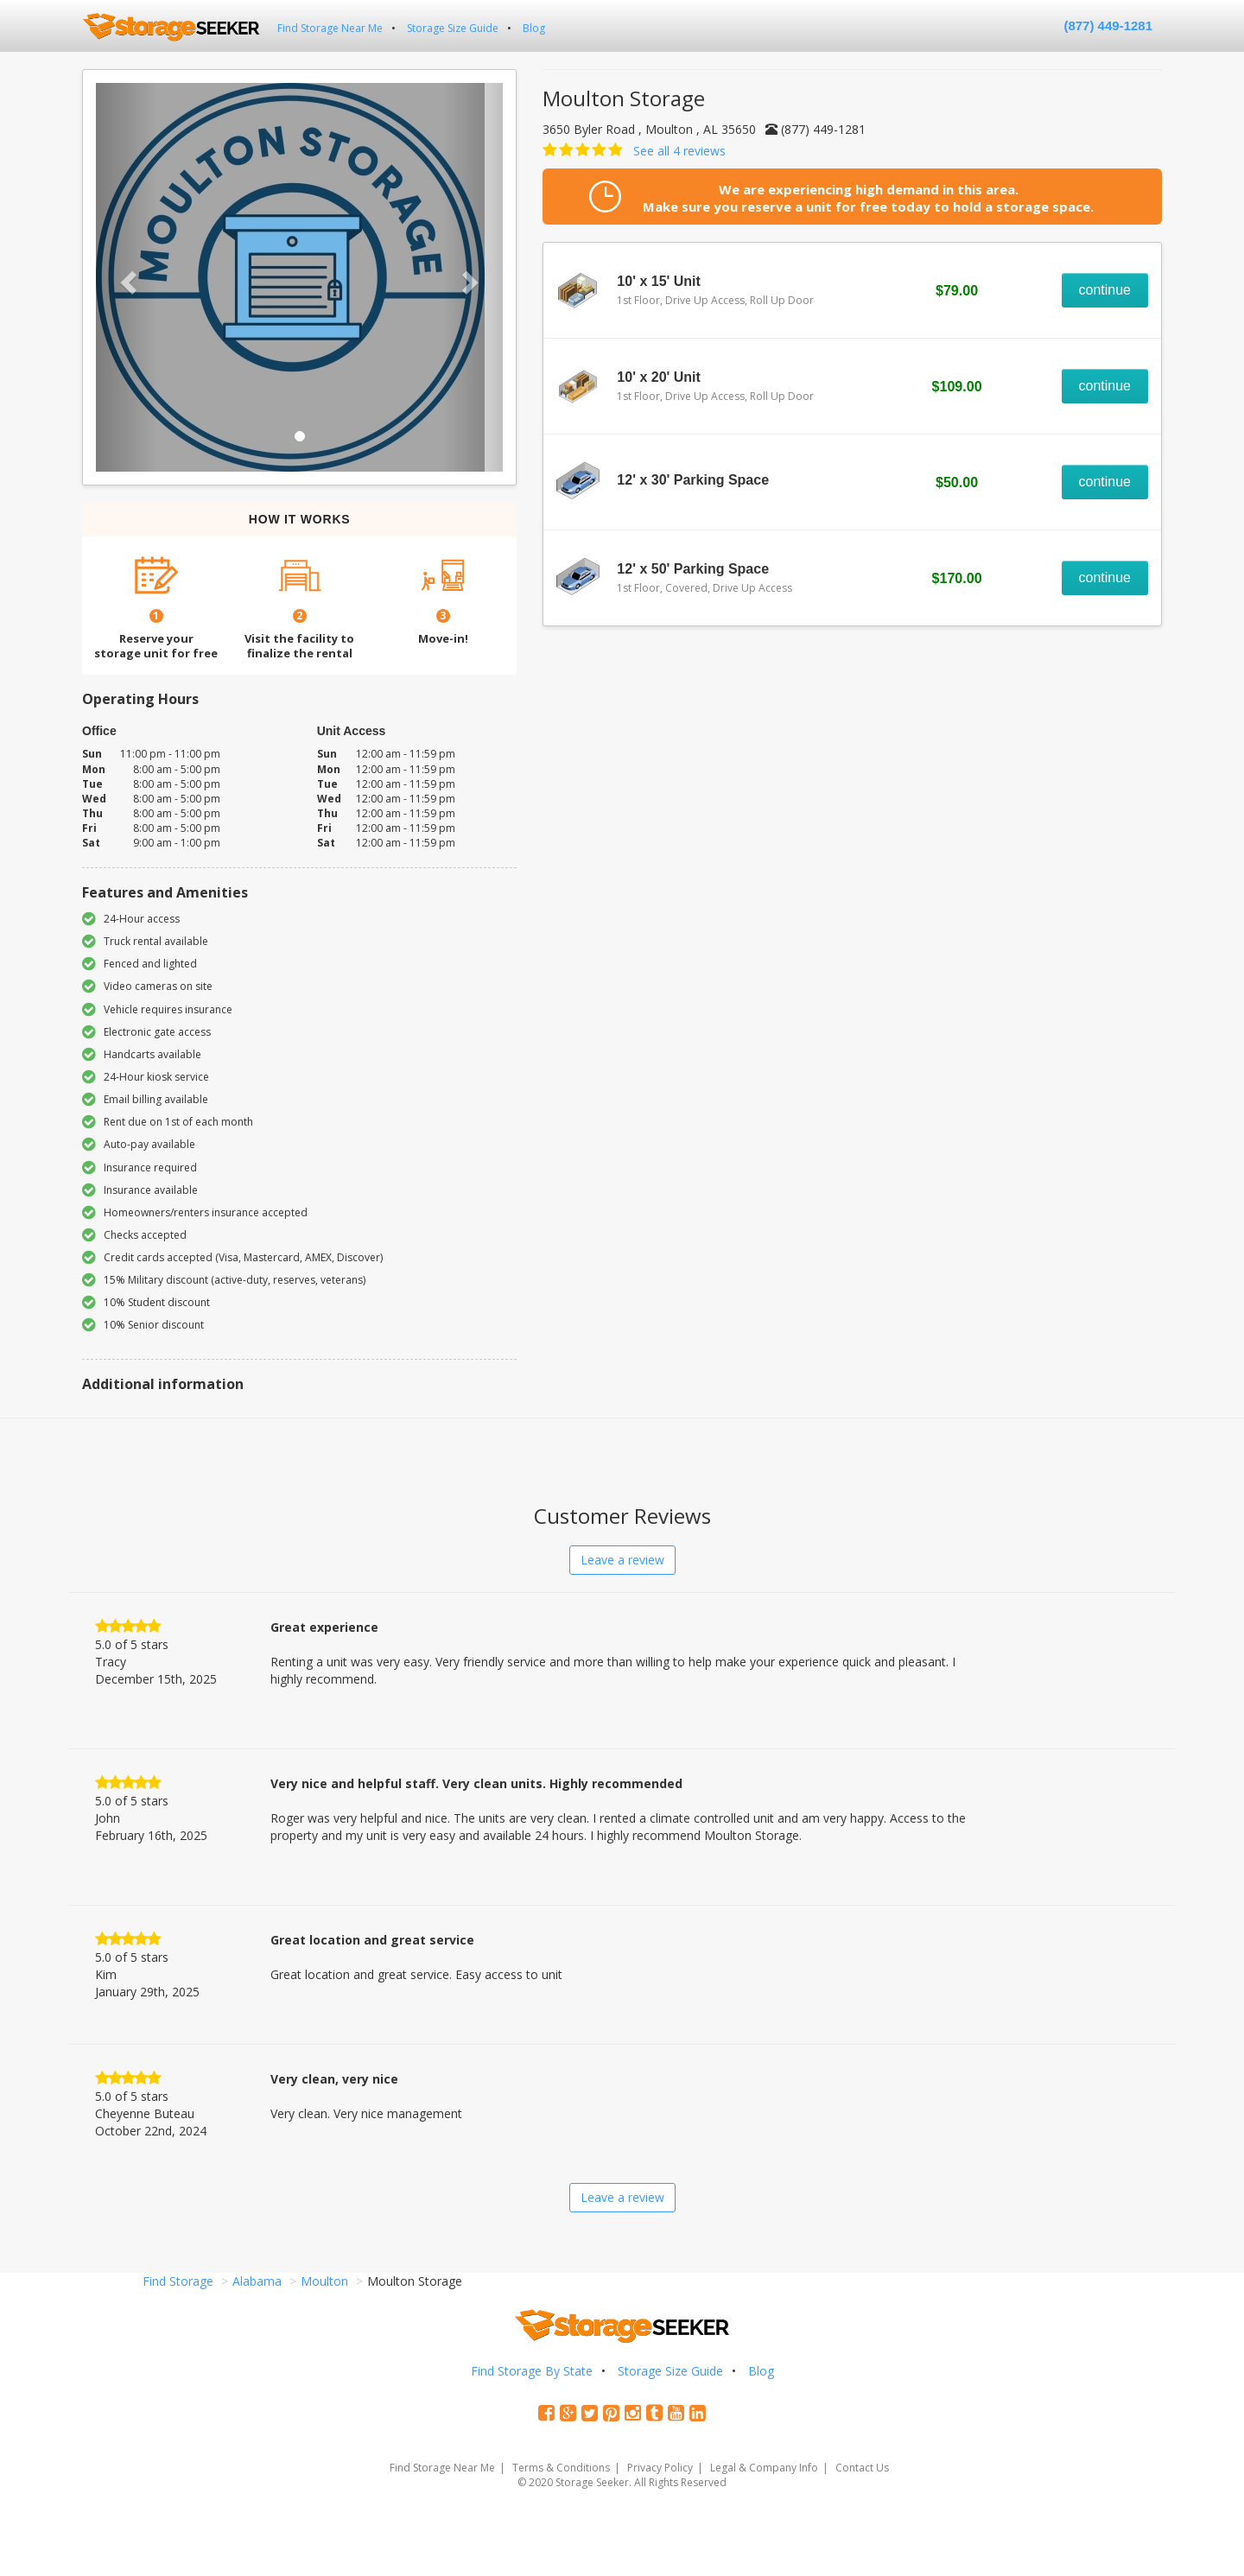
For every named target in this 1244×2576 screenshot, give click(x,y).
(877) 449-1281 (1107, 25)
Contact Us (862, 2467)
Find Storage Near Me (330, 28)
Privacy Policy (660, 2467)
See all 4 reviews (679, 151)
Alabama (257, 2281)
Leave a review (622, 1559)
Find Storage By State (532, 2371)
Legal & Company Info (764, 2467)
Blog (534, 28)
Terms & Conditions (561, 2467)
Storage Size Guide (452, 28)
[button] (126, 277)
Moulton (324, 2281)
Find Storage (178, 2281)
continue (1105, 289)
